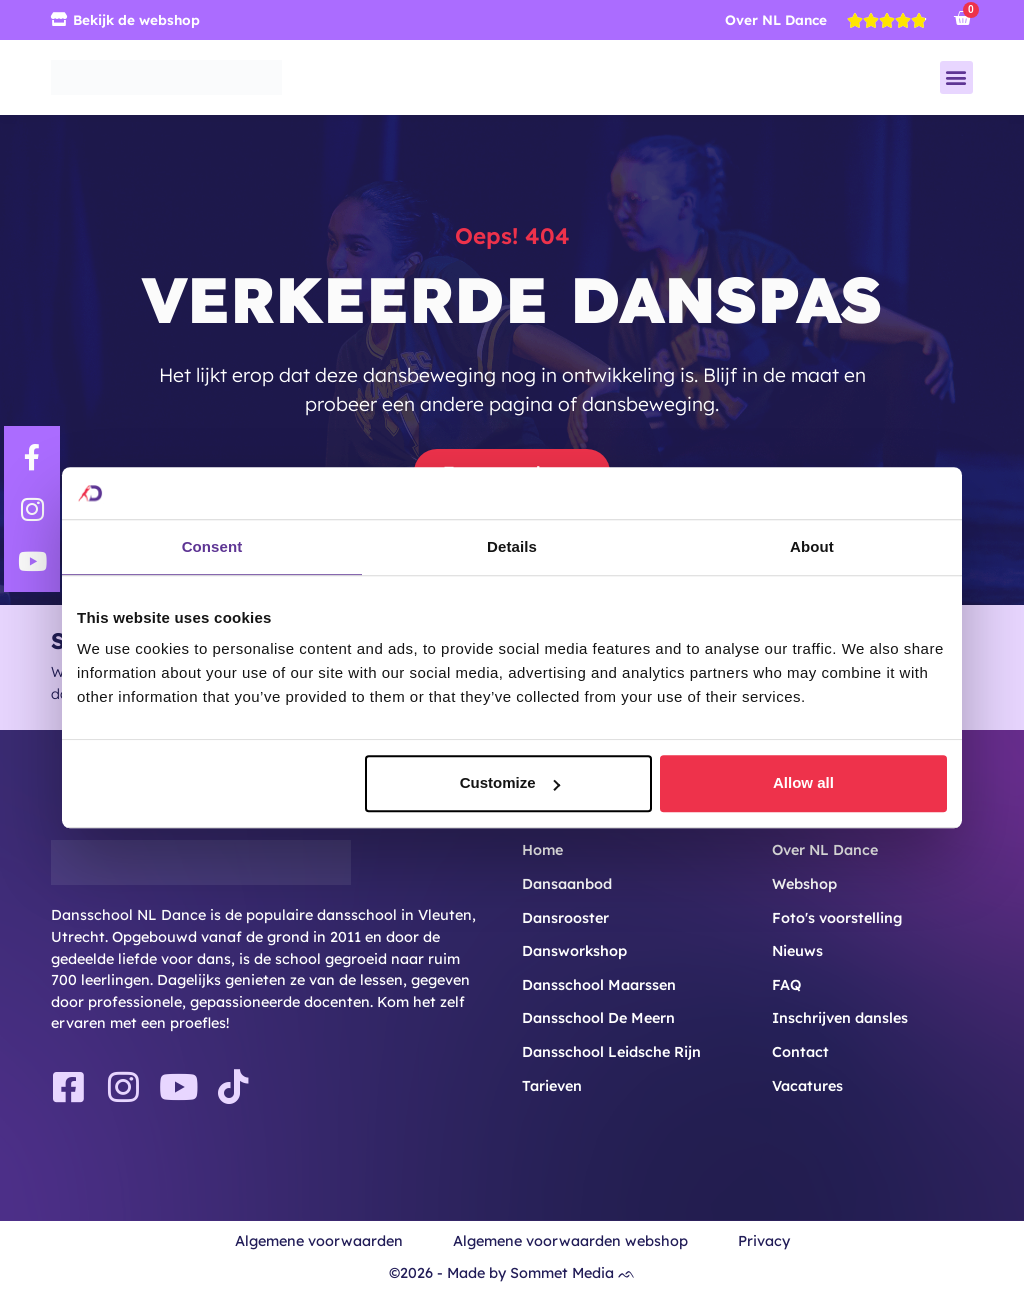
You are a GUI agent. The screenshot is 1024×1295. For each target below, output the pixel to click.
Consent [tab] (212, 546)
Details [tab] (512, 546)
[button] (956, 77)
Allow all (803, 783)
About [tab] (812, 546)
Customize (510, 783)
